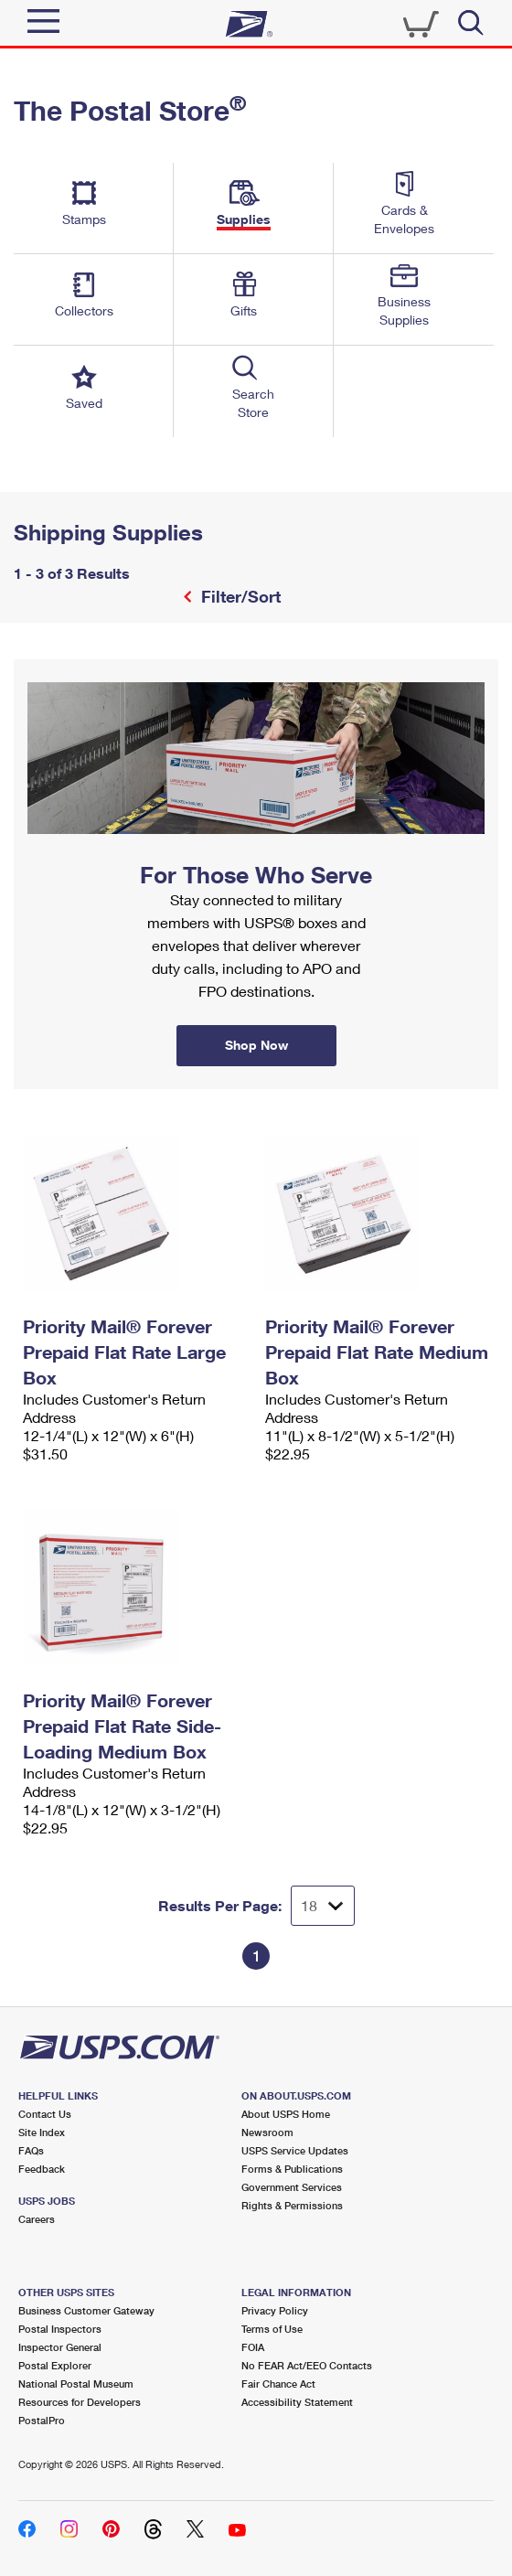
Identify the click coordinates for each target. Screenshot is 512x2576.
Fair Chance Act (278, 2383)
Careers (36, 2219)
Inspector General (59, 2347)
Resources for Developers (79, 2402)
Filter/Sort (239, 596)
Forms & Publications (292, 2169)
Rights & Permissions (292, 2205)
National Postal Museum (75, 2383)
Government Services (291, 2187)
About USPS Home (285, 2114)
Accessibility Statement (297, 2402)
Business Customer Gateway (86, 2310)
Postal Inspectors (59, 2329)
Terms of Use (272, 2329)
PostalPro (41, 2420)
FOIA (252, 2347)
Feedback (41, 2169)
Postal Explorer (54, 2365)
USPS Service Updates (294, 2150)
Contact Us (44, 2114)
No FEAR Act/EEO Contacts (306, 2365)
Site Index (41, 2132)
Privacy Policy (274, 2310)
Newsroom (267, 2132)
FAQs (31, 2150)
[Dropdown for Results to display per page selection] (323, 1906)
